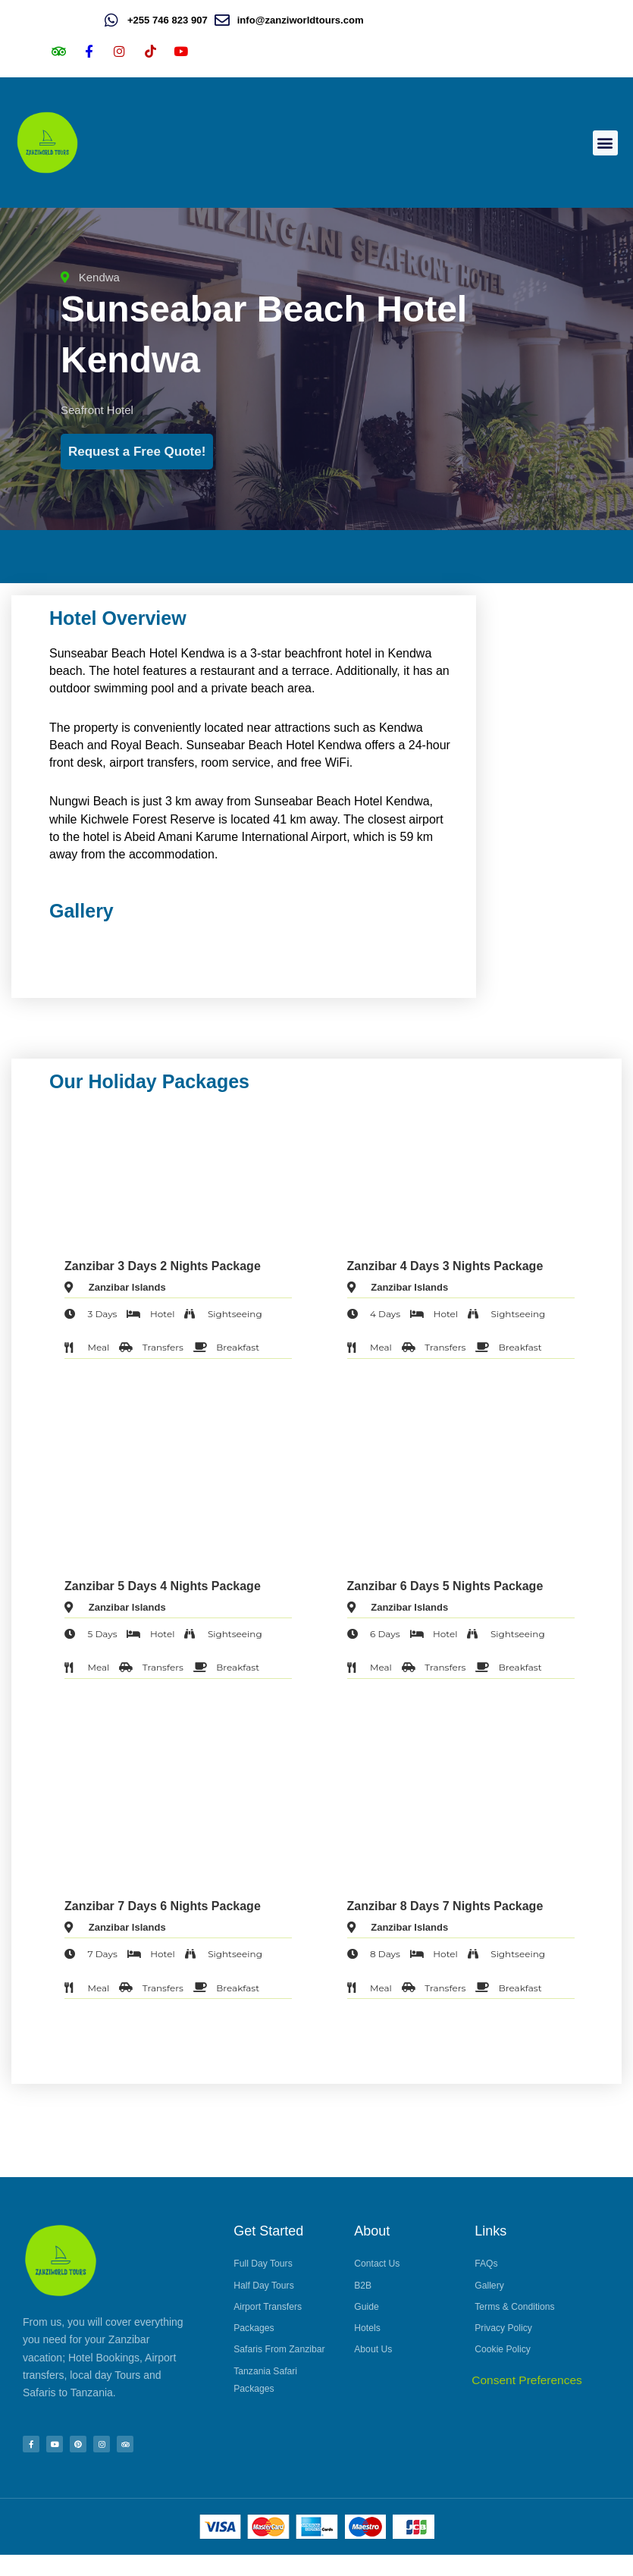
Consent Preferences (527, 2401)
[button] (605, 142)
